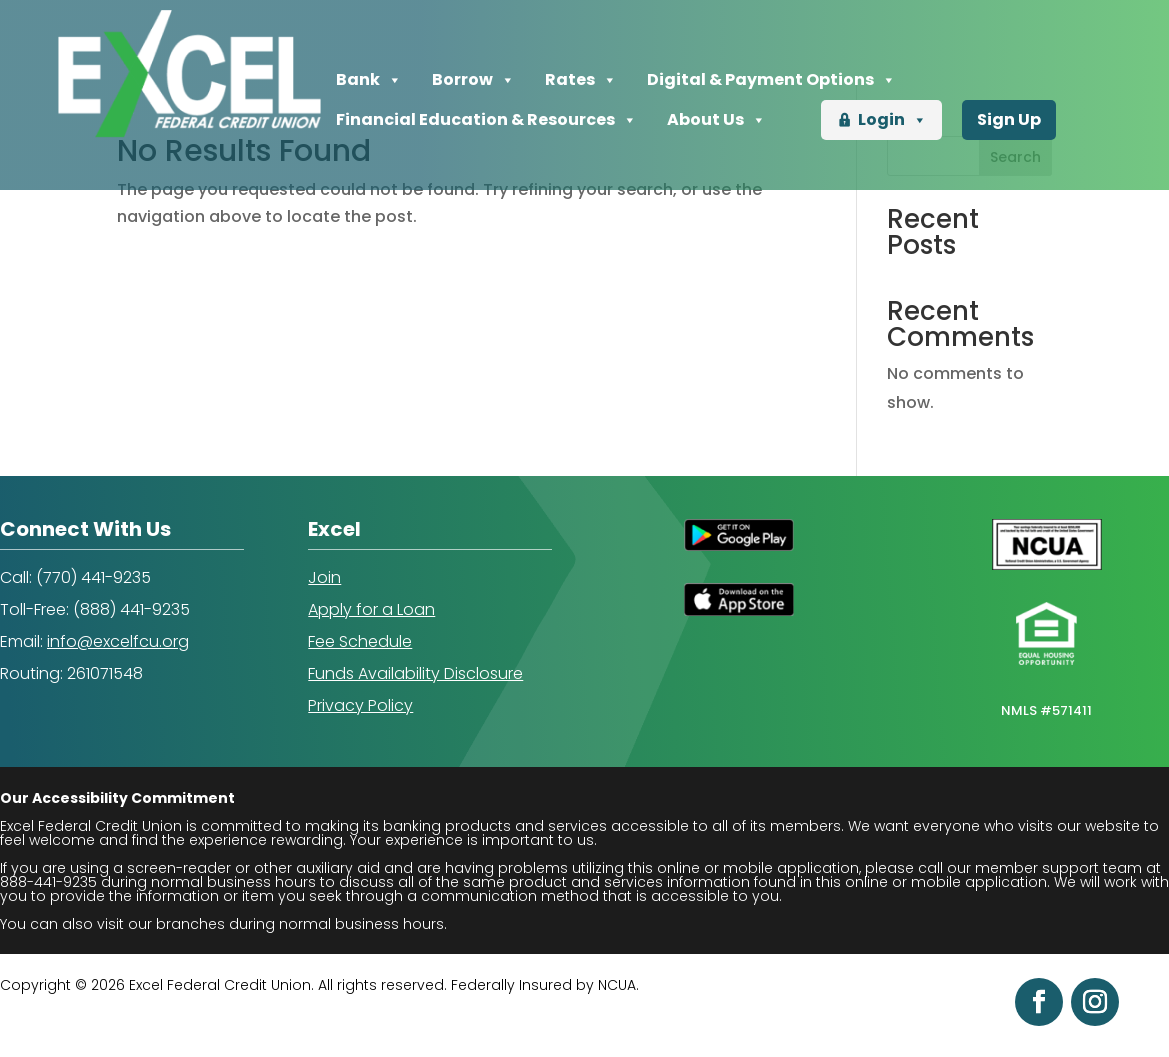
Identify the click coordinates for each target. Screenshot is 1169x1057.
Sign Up (1009, 119)
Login (892, 120)
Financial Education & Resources (486, 120)
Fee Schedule (360, 641)
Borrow (473, 80)
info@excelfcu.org (118, 641)
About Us (716, 120)
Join (324, 577)
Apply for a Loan (371, 609)
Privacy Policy (360, 705)
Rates (581, 80)
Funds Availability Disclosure (415, 673)
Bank (369, 80)
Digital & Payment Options (771, 80)
